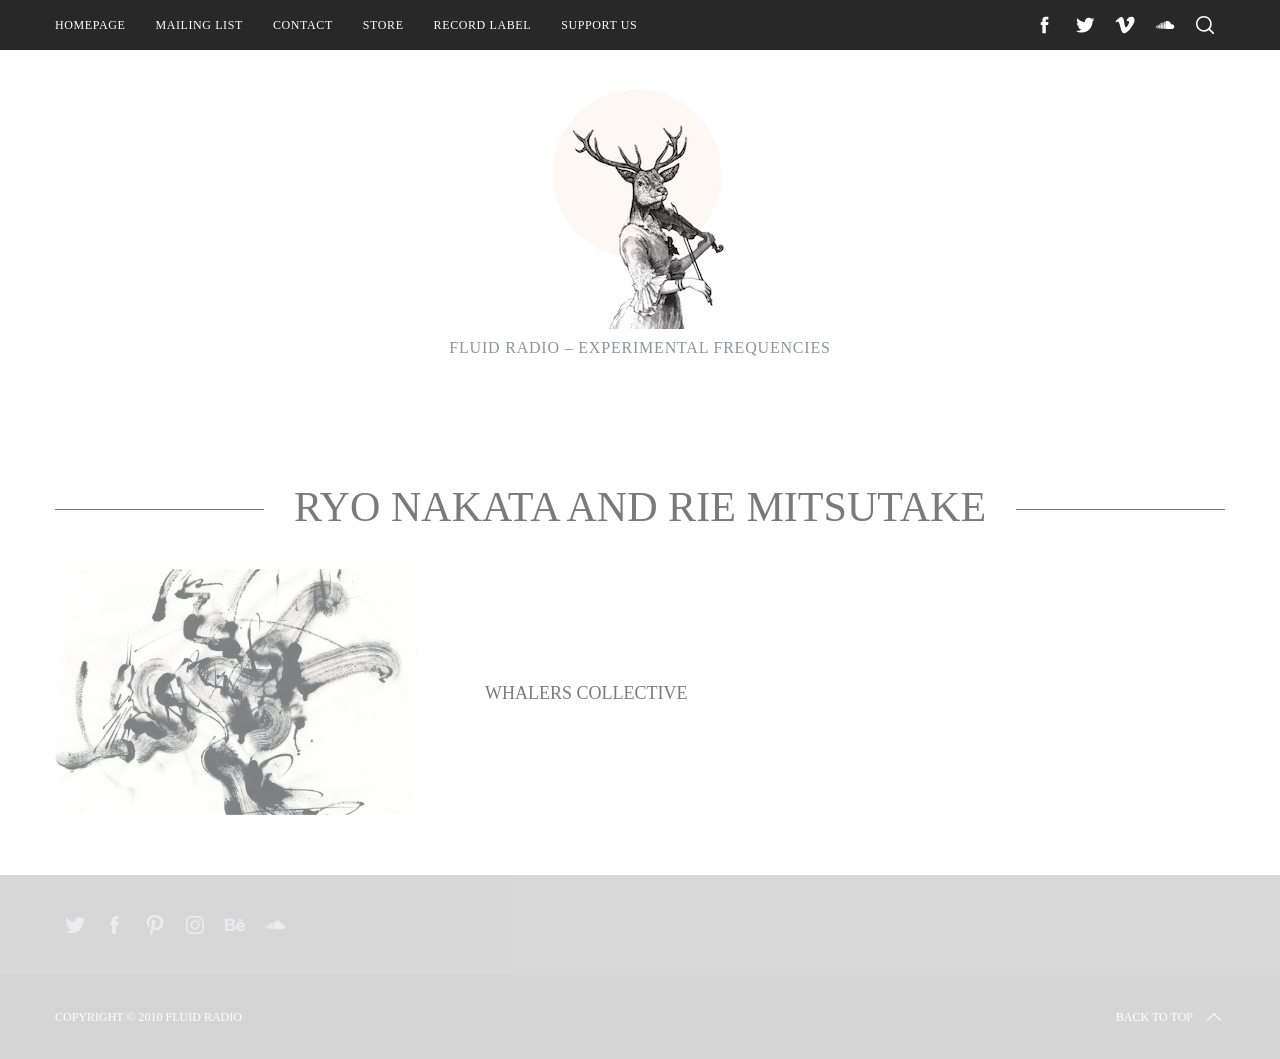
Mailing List (199, 25)
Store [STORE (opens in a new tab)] (383, 25)
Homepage (90, 25)
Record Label (483, 25)
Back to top (1170, 1017)
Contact (303, 25)
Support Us (599, 25)
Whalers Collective (586, 693)
